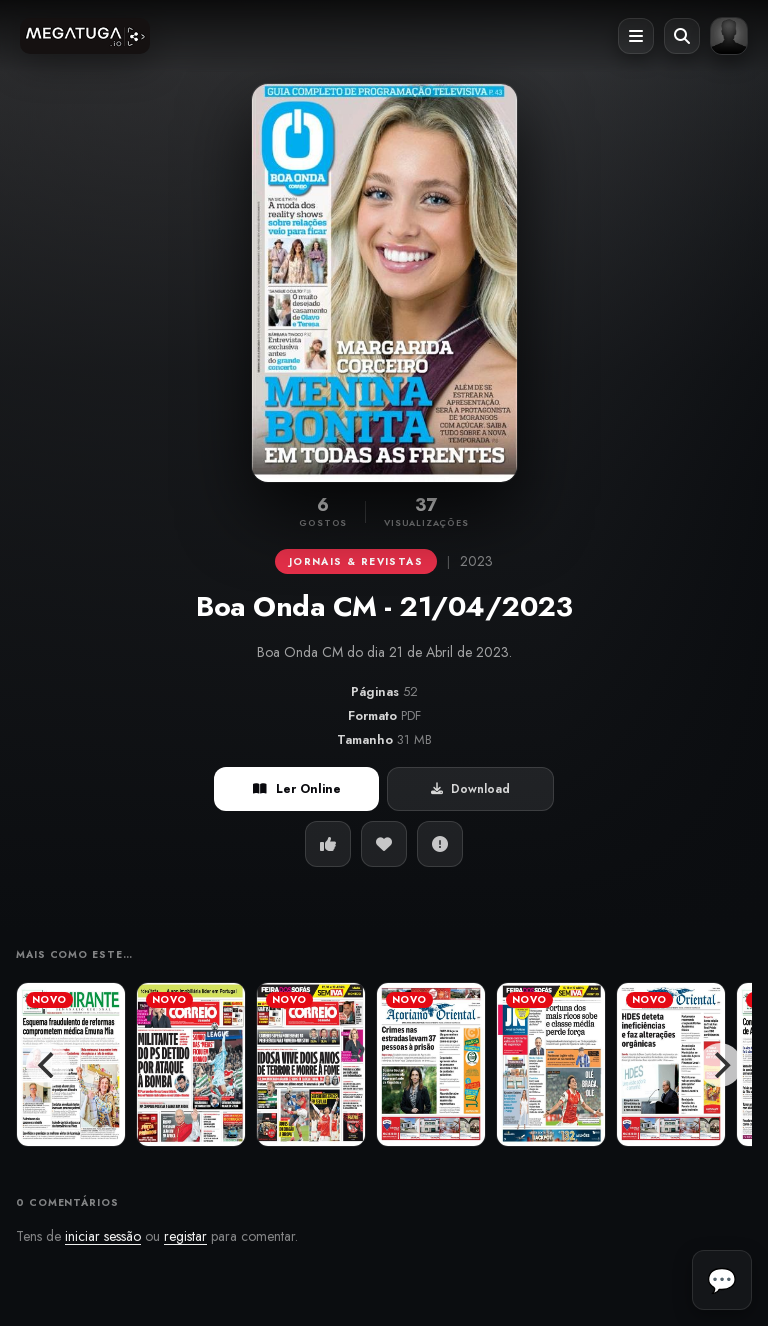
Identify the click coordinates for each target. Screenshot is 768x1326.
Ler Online (297, 789)
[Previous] (48, 1065)
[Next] (720, 1065)
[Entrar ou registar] (729, 36)
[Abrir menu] (636, 36)
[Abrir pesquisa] (682, 36)
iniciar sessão (103, 1236)
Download (470, 789)
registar (185, 1236)
